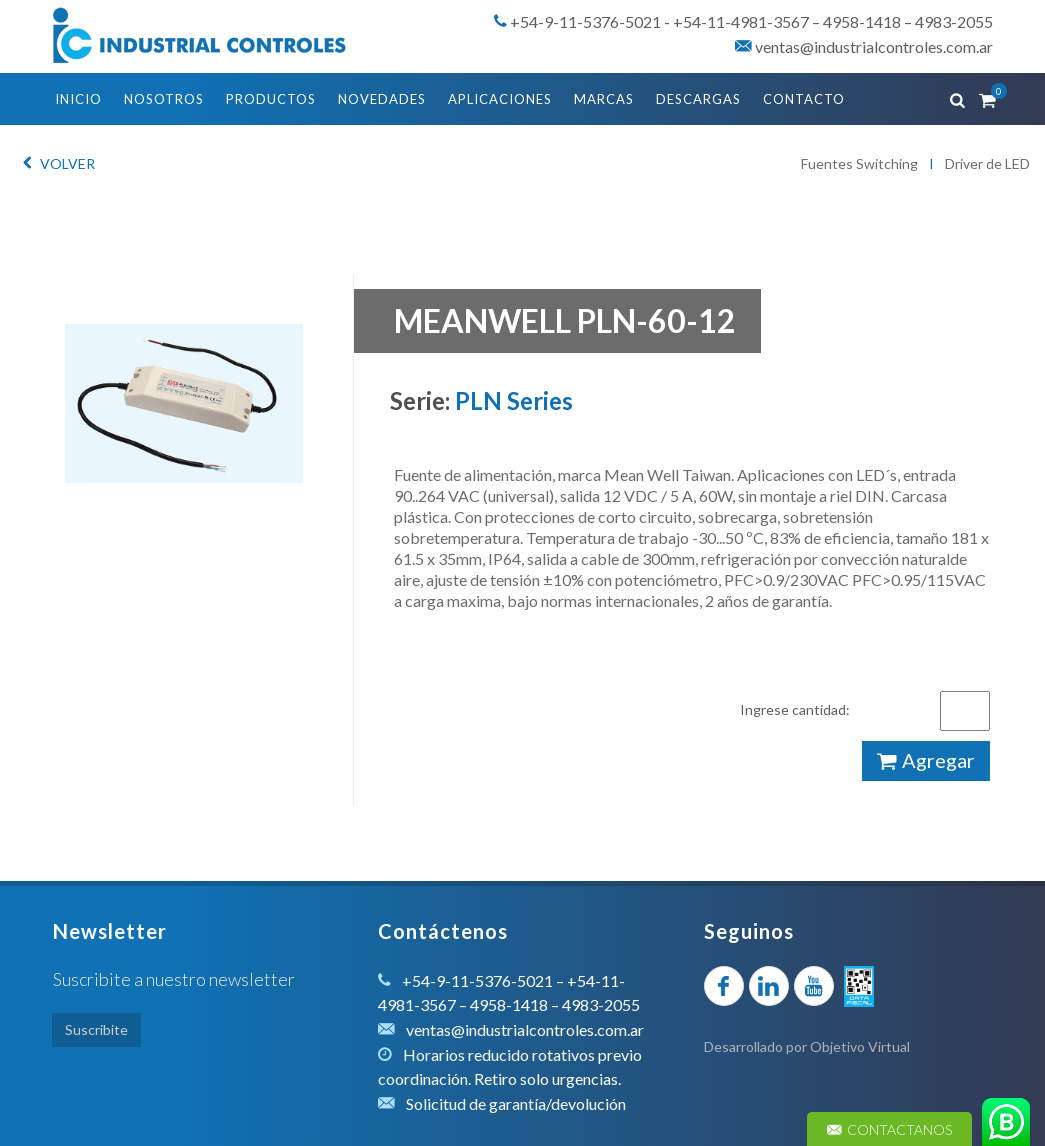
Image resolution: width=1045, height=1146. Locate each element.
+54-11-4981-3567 (741, 21)
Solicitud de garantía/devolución (516, 1103)
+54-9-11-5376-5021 (585, 21)
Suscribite (96, 1029)
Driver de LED (987, 163)
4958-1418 (862, 21)
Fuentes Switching (859, 163)
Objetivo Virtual (860, 1046)
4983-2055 (954, 21)
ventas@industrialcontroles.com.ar (864, 46)
